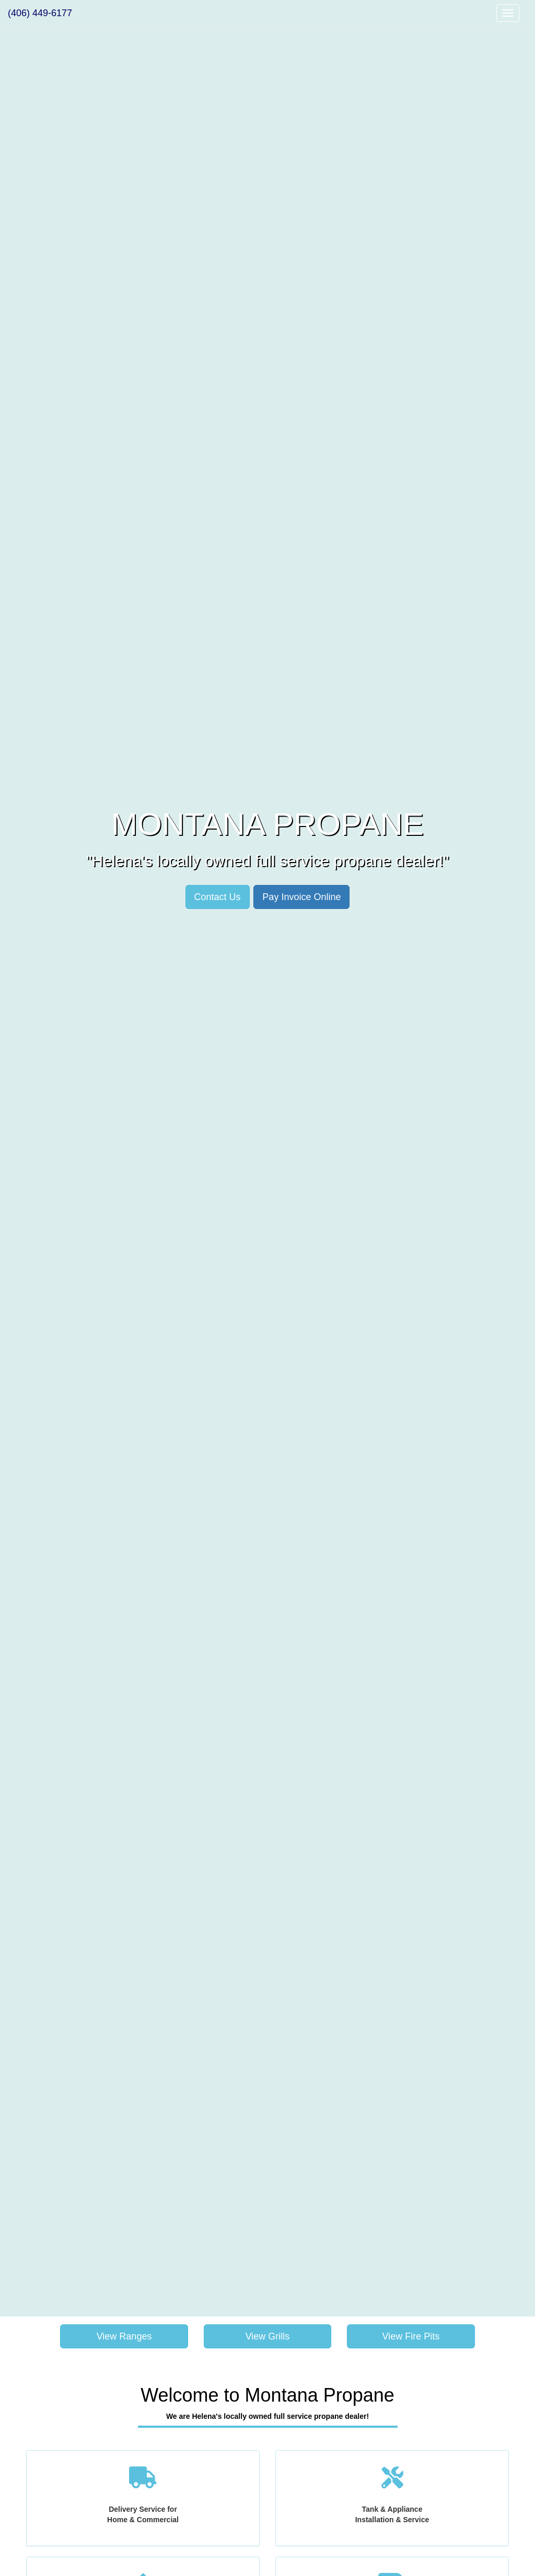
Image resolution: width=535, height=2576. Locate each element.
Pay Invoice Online (301, 897)
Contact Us (217, 897)
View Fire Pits (411, 2336)
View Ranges (124, 2336)
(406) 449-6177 (40, 13)
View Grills (268, 2336)
